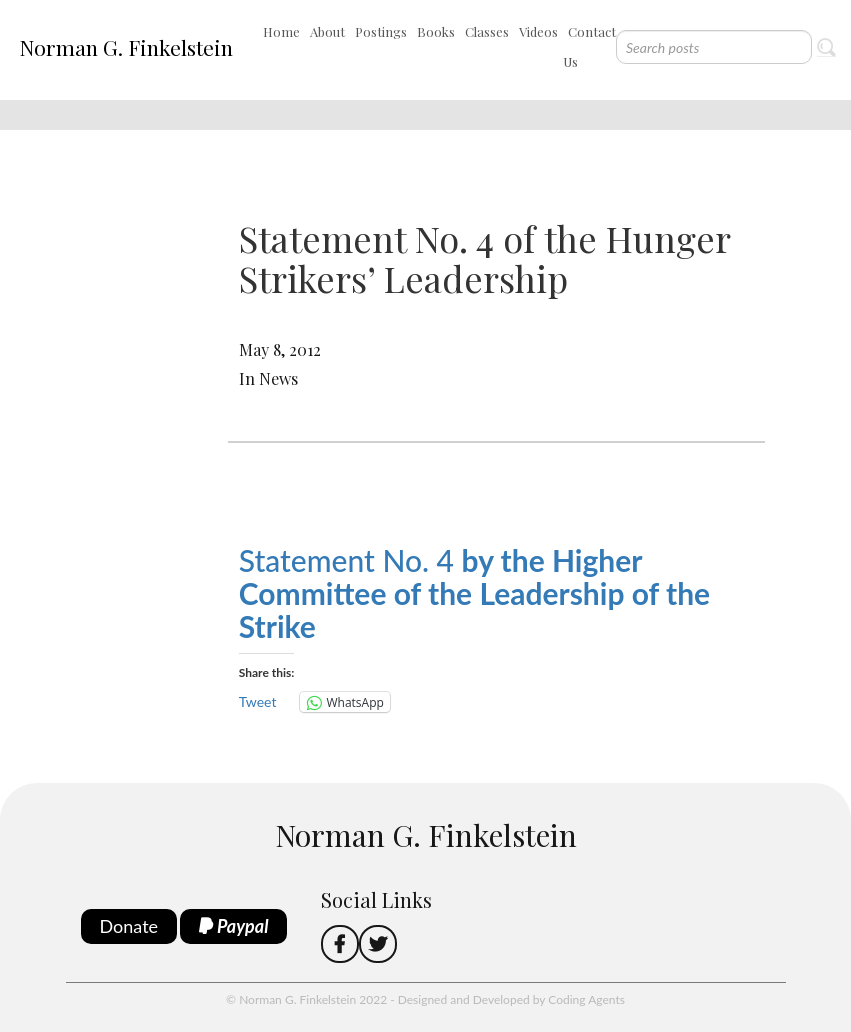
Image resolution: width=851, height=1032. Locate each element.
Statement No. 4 (474, 593)
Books (436, 31)
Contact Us (589, 46)
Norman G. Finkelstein (126, 47)
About (327, 31)
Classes (487, 31)
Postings (381, 31)
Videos (538, 31)
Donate (129, 926)
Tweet (258, 701)
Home (281, 31)
